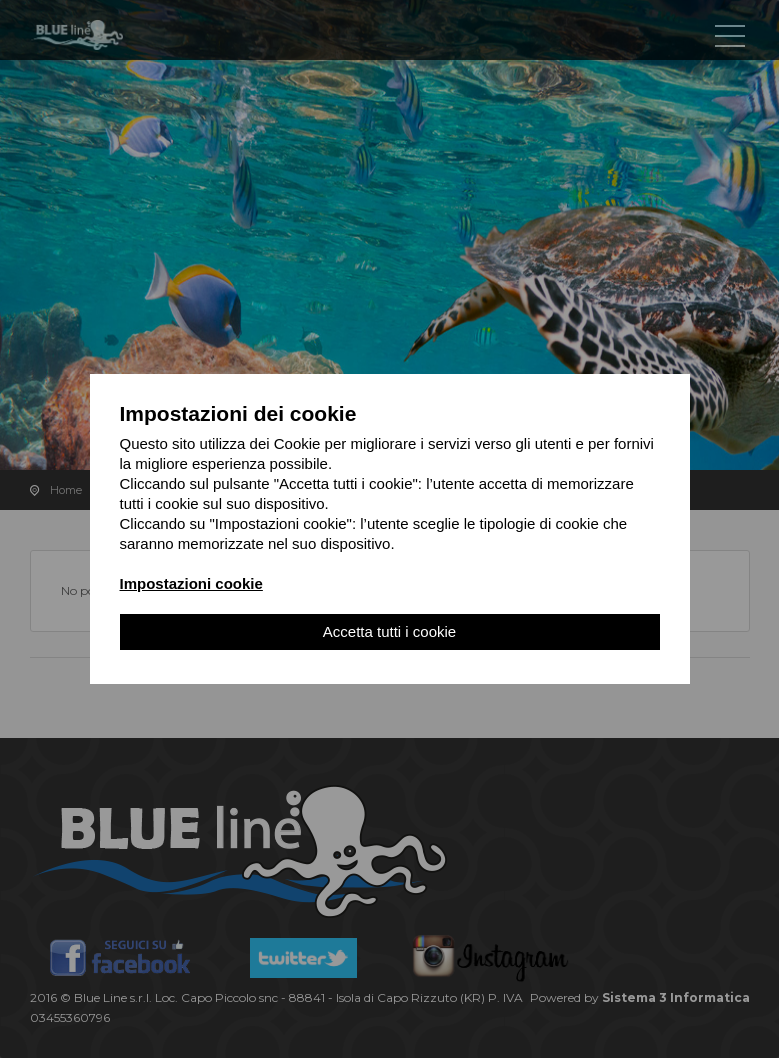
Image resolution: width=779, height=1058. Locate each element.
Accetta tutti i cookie (389, 633)
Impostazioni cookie (191, 585)
